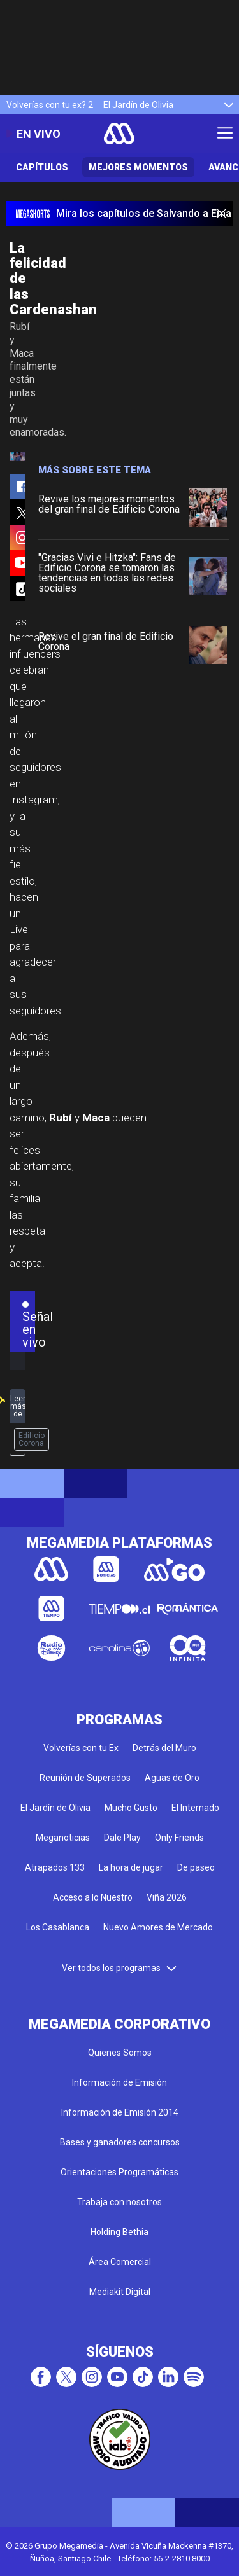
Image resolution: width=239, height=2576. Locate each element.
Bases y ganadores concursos (120, 2142)
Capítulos (42, 167)
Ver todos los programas (120, 1968)
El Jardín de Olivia (138, 105)
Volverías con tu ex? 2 (49, 105)
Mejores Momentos (138, 167)
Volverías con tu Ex (81, 1748)
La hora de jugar (131, 1867)
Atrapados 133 (55, 1867)
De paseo (196, 1867)
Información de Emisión (119, 2082)
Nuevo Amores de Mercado (158, 1927)
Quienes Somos (120, 2052)
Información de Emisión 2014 (119, 2112)
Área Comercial (120, 2262)
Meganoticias (63, 1837)
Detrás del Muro (164, 1748)
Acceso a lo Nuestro (93, 1897)
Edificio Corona (31, 1439)
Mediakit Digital (119, 2292)
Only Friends (179, 1837)
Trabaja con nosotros (119, 2202)
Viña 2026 (167, 1897)
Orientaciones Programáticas (119, 2172)
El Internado (195, 1808)
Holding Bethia (119, 2232)
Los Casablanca (57, 1927)
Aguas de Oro (172, 1778)
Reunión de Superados (85, 1778)
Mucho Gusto (131, 1808)
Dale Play (122, 1837)
